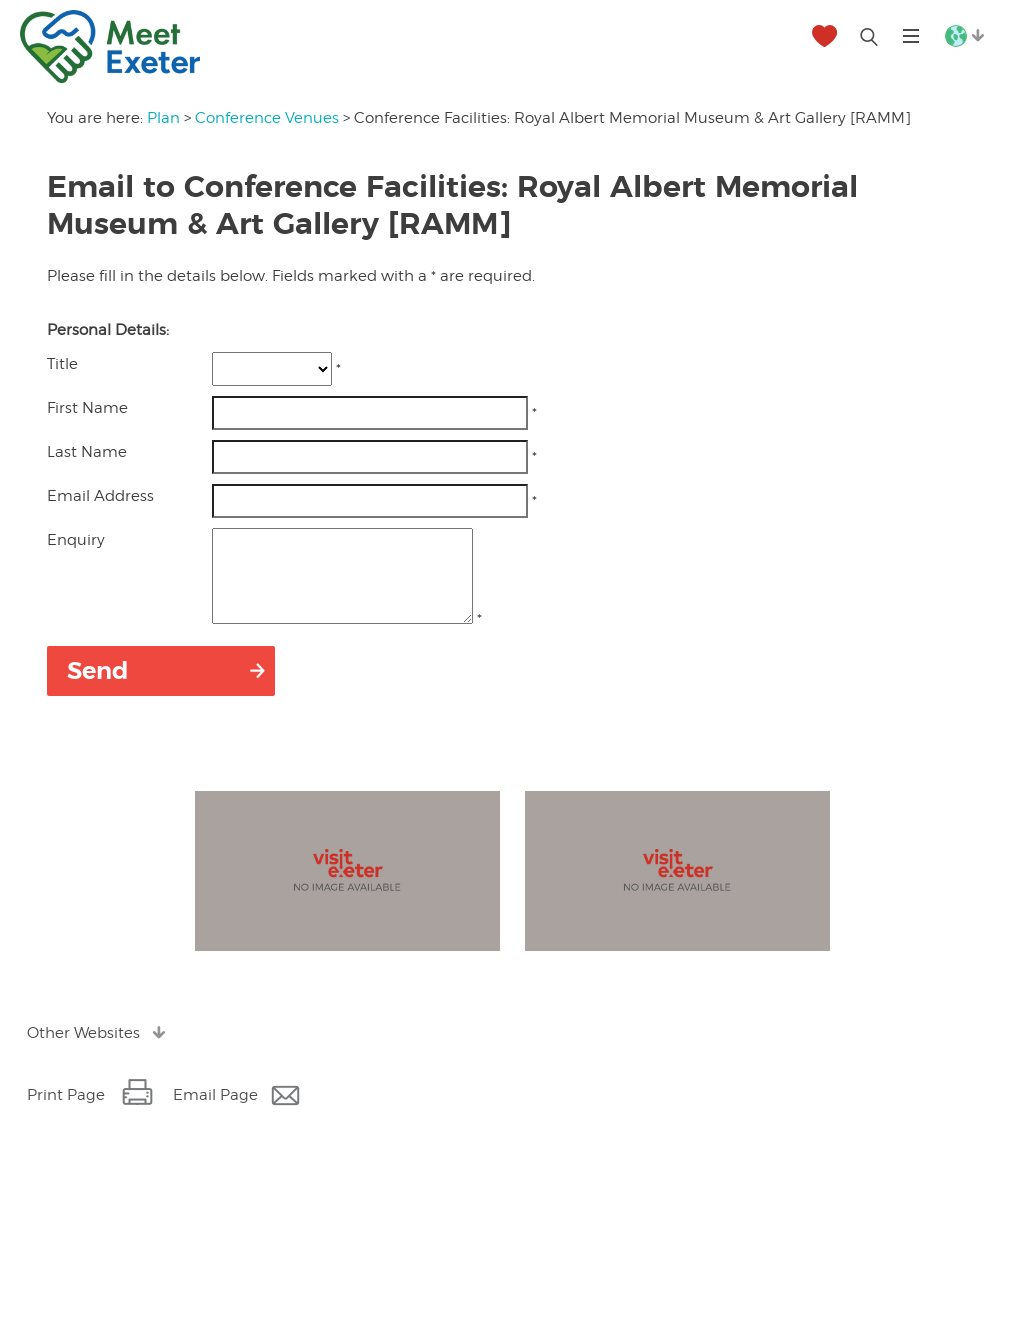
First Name (87, 408)
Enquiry (76, 540)
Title (62, 364)
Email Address (100, 496)
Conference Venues (267, 118)
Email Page (215, 1113)
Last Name (87, 452)
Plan (163, 118)
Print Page (66, 1113)
